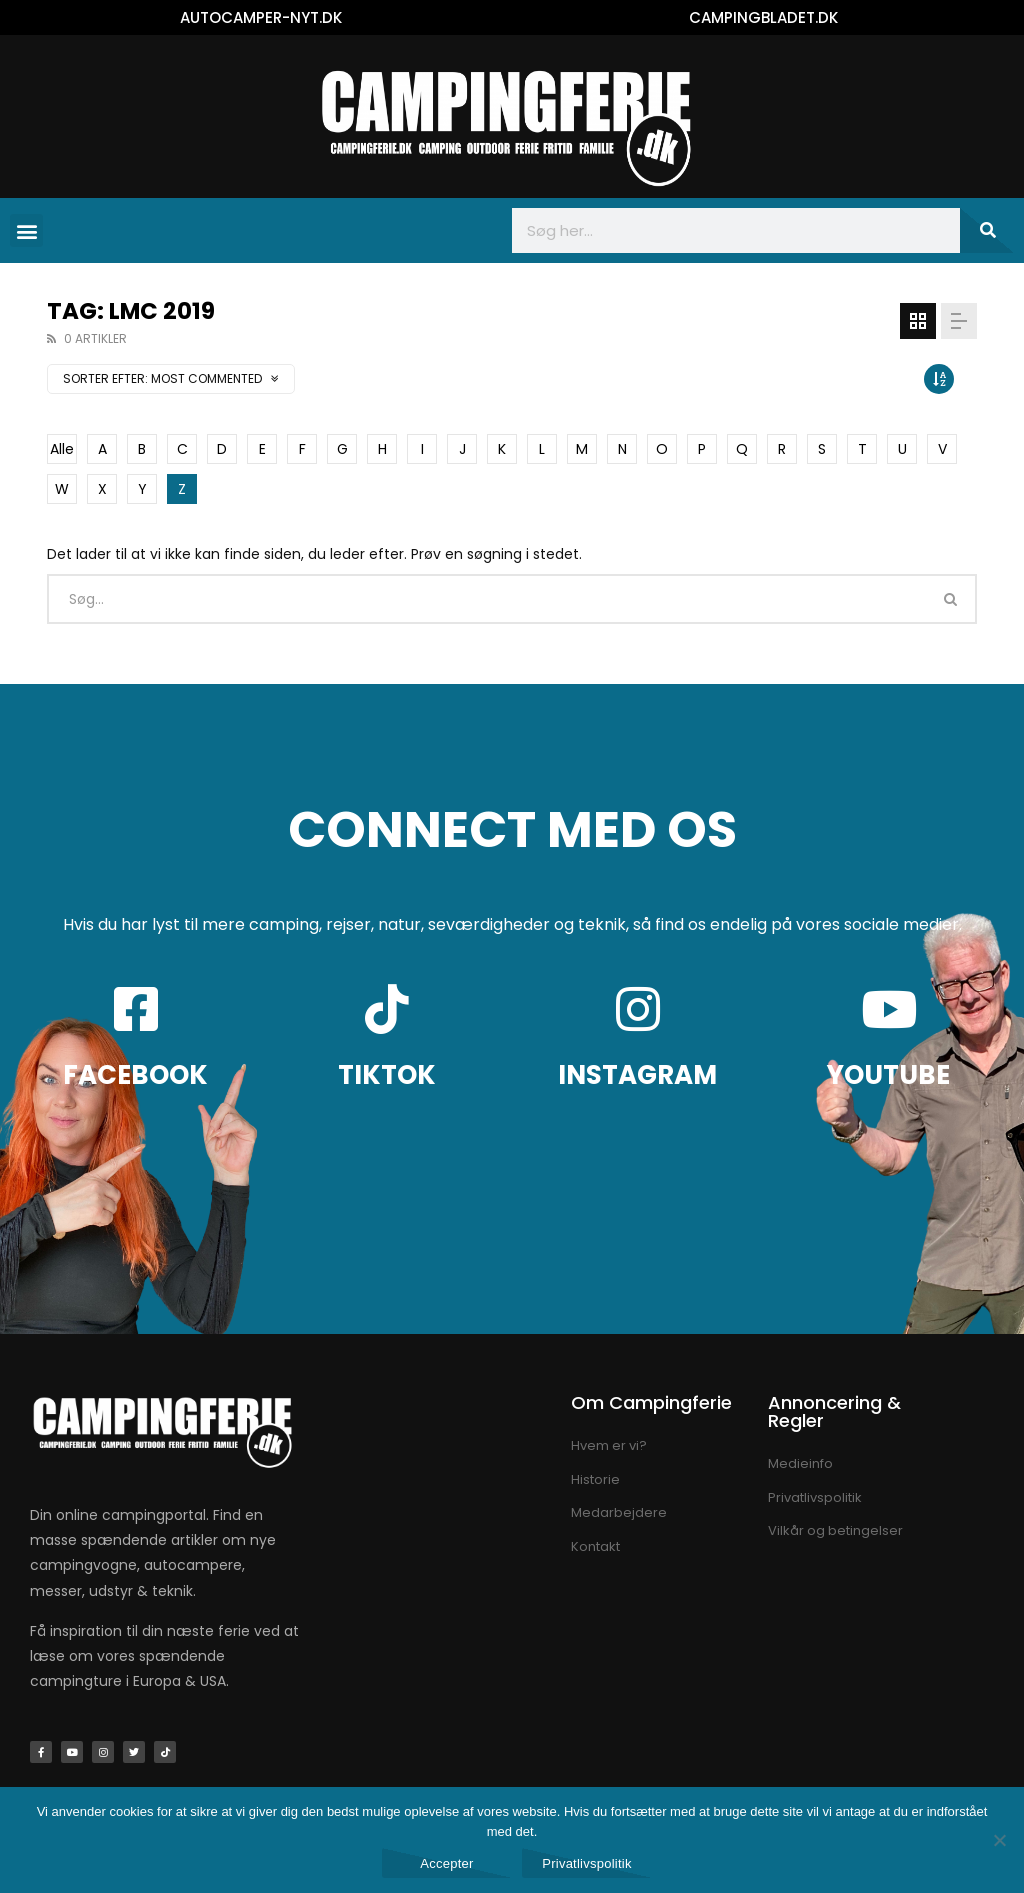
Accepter (446, 1863)
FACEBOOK (135, 1075)
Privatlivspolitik (587, 1863)
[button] (26, 230)
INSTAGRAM (637, 1075)
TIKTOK (387, 1075)
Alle (62, 449)
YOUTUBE (888, 1075)
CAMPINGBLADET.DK (763, 17)
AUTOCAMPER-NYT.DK (261, 17)
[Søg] (987, 230)
